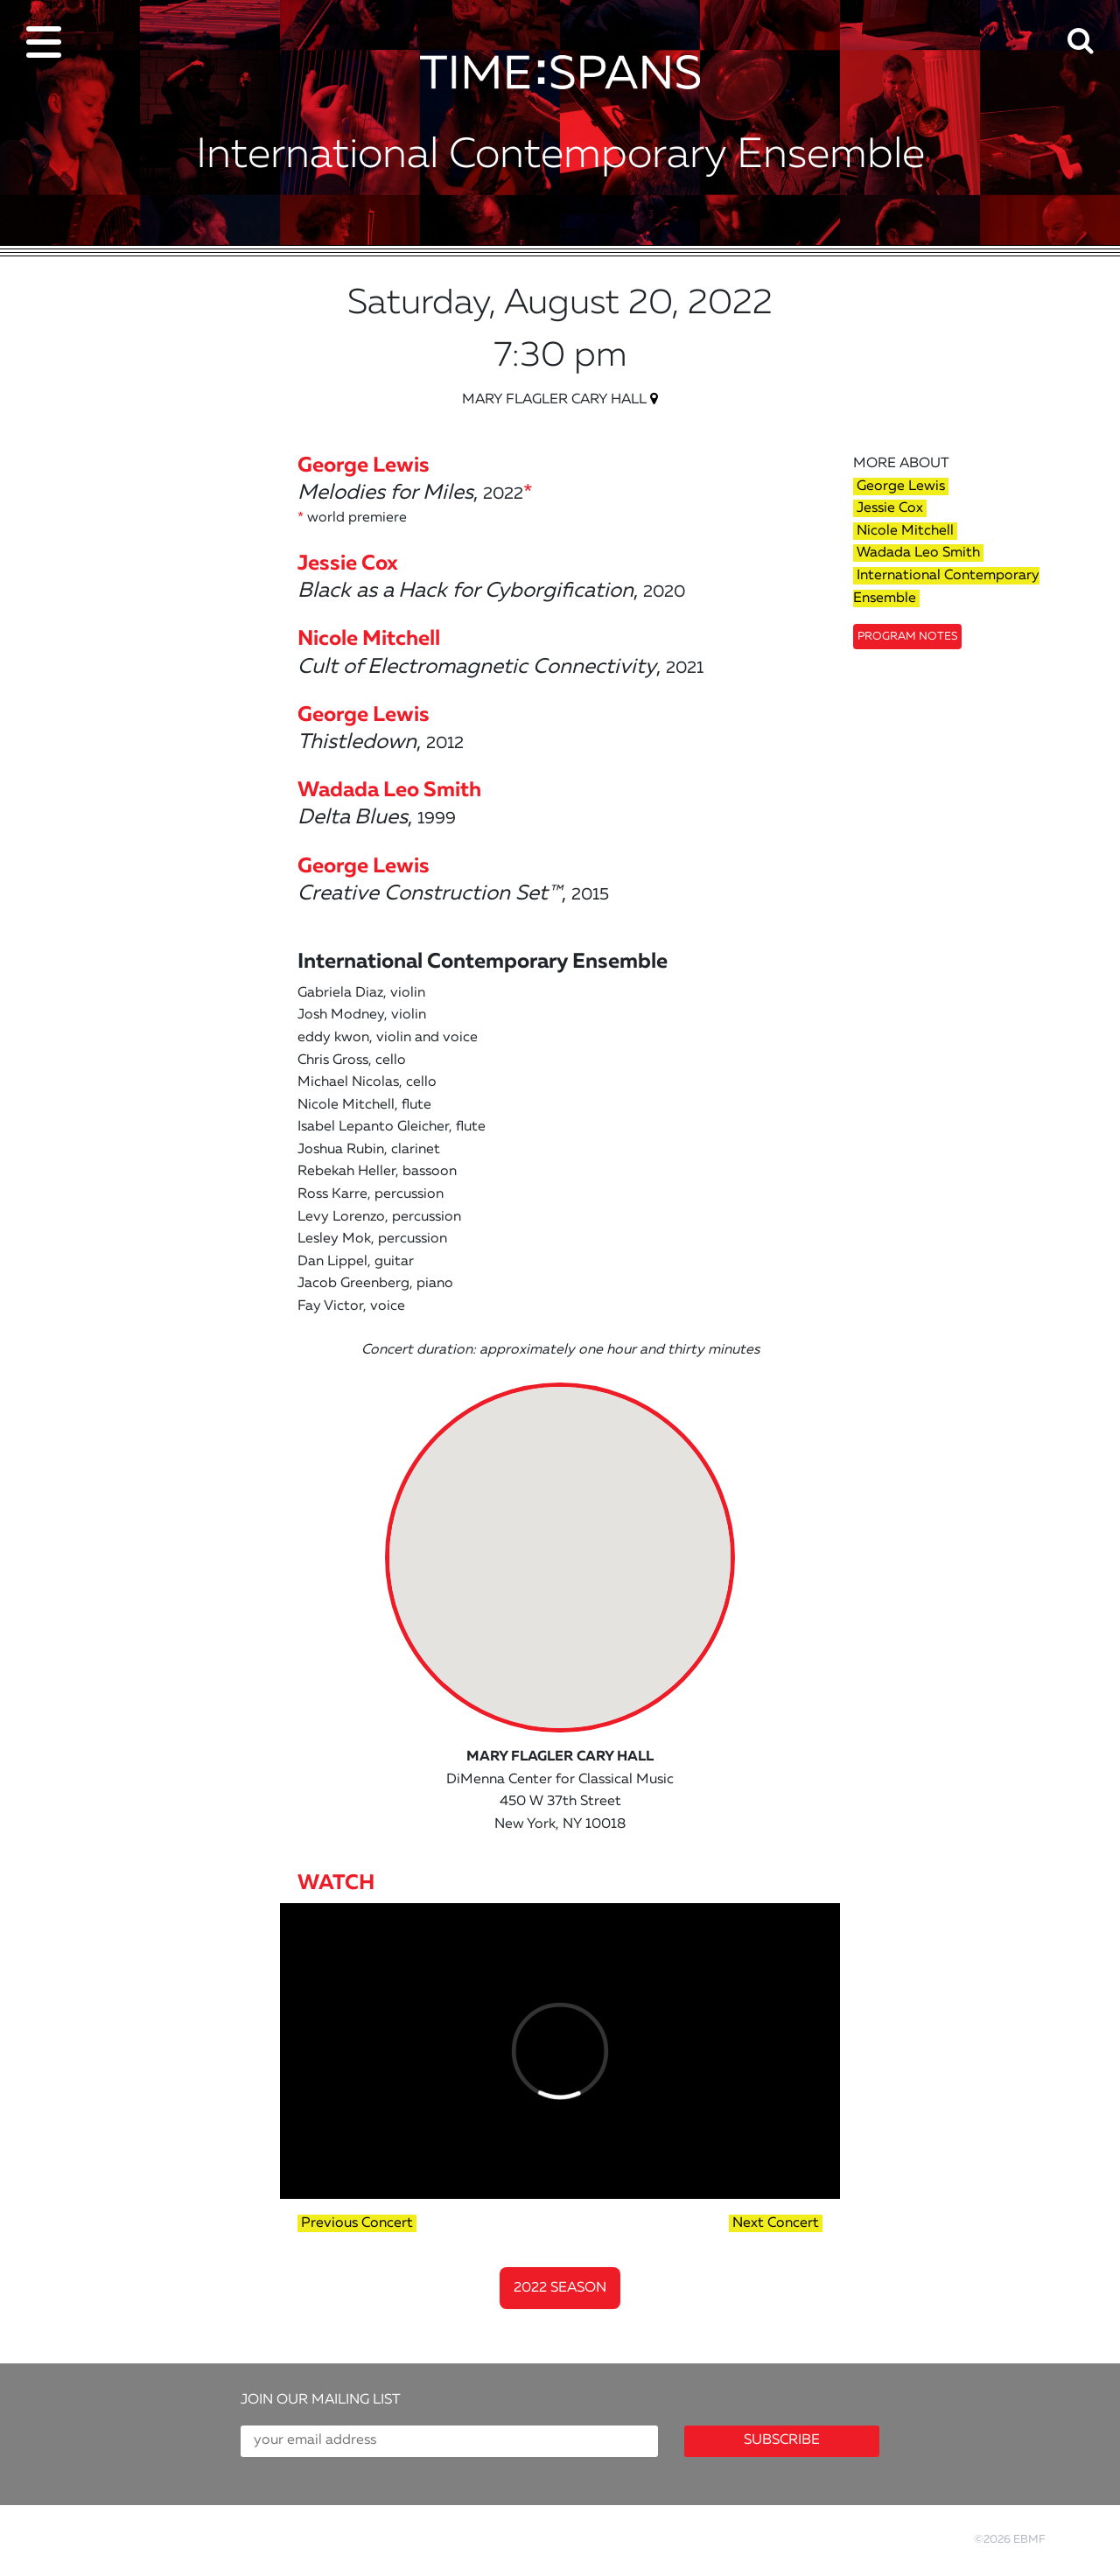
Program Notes (907, 636)
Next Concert (775, 2223)
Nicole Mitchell (905, 531)
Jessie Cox (890, 508)
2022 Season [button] (560, 2288)
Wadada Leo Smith (918, 553)
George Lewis (901, 487)
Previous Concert (357, 2223)
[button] (1094, 29)
